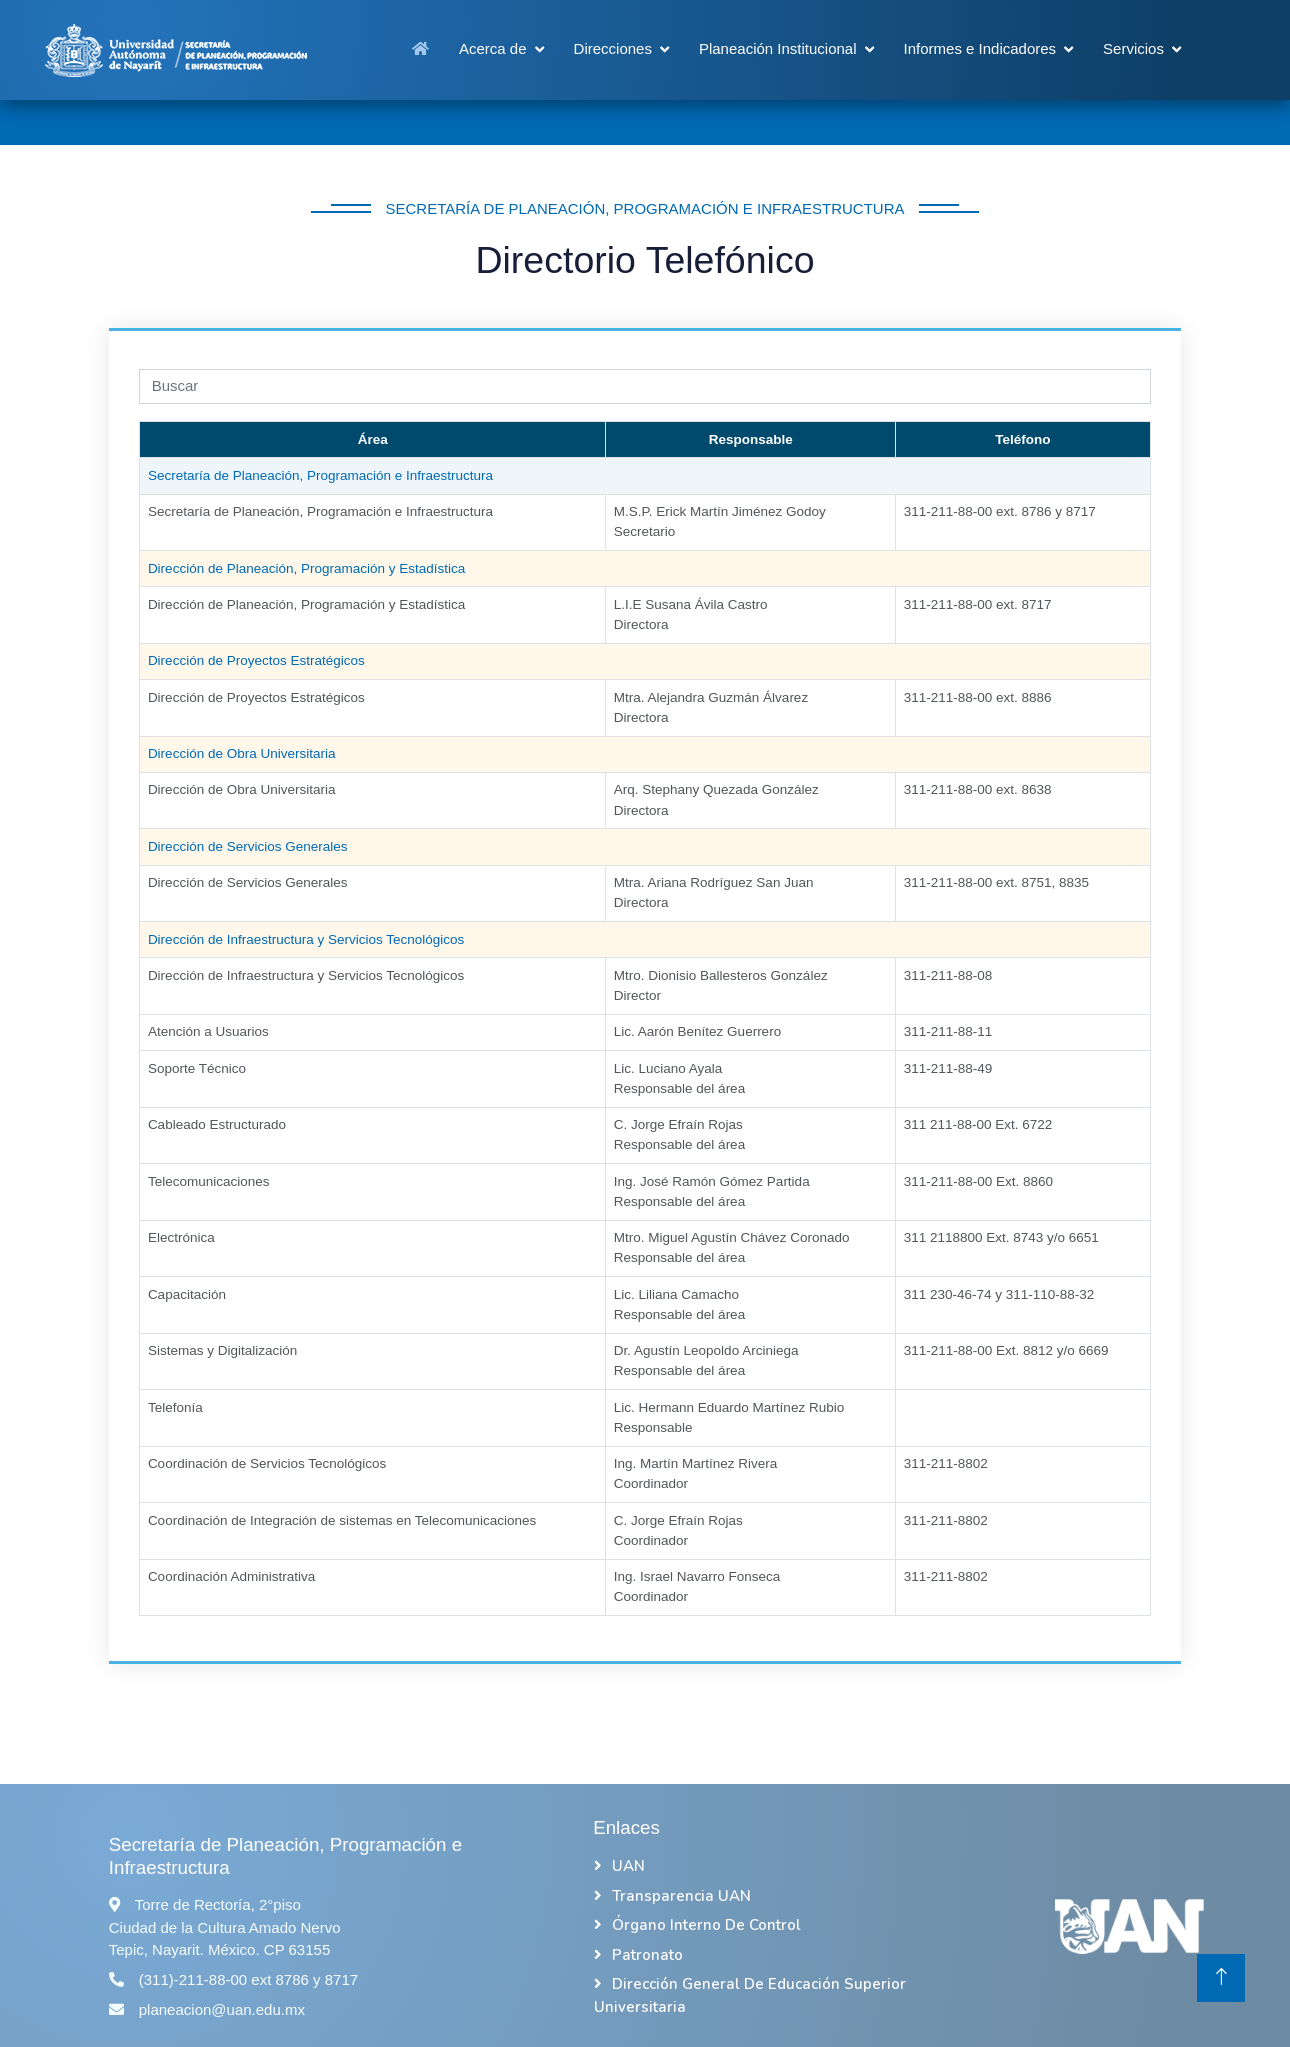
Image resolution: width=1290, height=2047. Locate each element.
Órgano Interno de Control (706, 1925)
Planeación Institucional (778, 48)
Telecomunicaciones (209, 1181)
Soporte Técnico (197, 1068)
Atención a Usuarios (208, 1031)
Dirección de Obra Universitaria (242, 789)
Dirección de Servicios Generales (248, 882)
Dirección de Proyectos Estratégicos (256, 697)
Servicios (1133, 48)
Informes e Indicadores (980, 48)
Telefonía (175, 1407)
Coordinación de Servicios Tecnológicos (267, 1463)
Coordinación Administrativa (231, 1576)
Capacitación (187, 1294)
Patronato (647, 1955)
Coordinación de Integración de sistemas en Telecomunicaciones (342, 1520)
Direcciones (613, 48)
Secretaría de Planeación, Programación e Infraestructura (320, 511)
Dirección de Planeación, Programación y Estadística (306, 604)
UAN (628, 1866)
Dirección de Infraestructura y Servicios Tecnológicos (306, 975)
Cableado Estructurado (217, 1124)
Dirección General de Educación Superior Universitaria (750, 1995)
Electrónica (181, 1237)
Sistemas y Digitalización (222, 1350)
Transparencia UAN (681, 1896)
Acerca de (493, 48)
